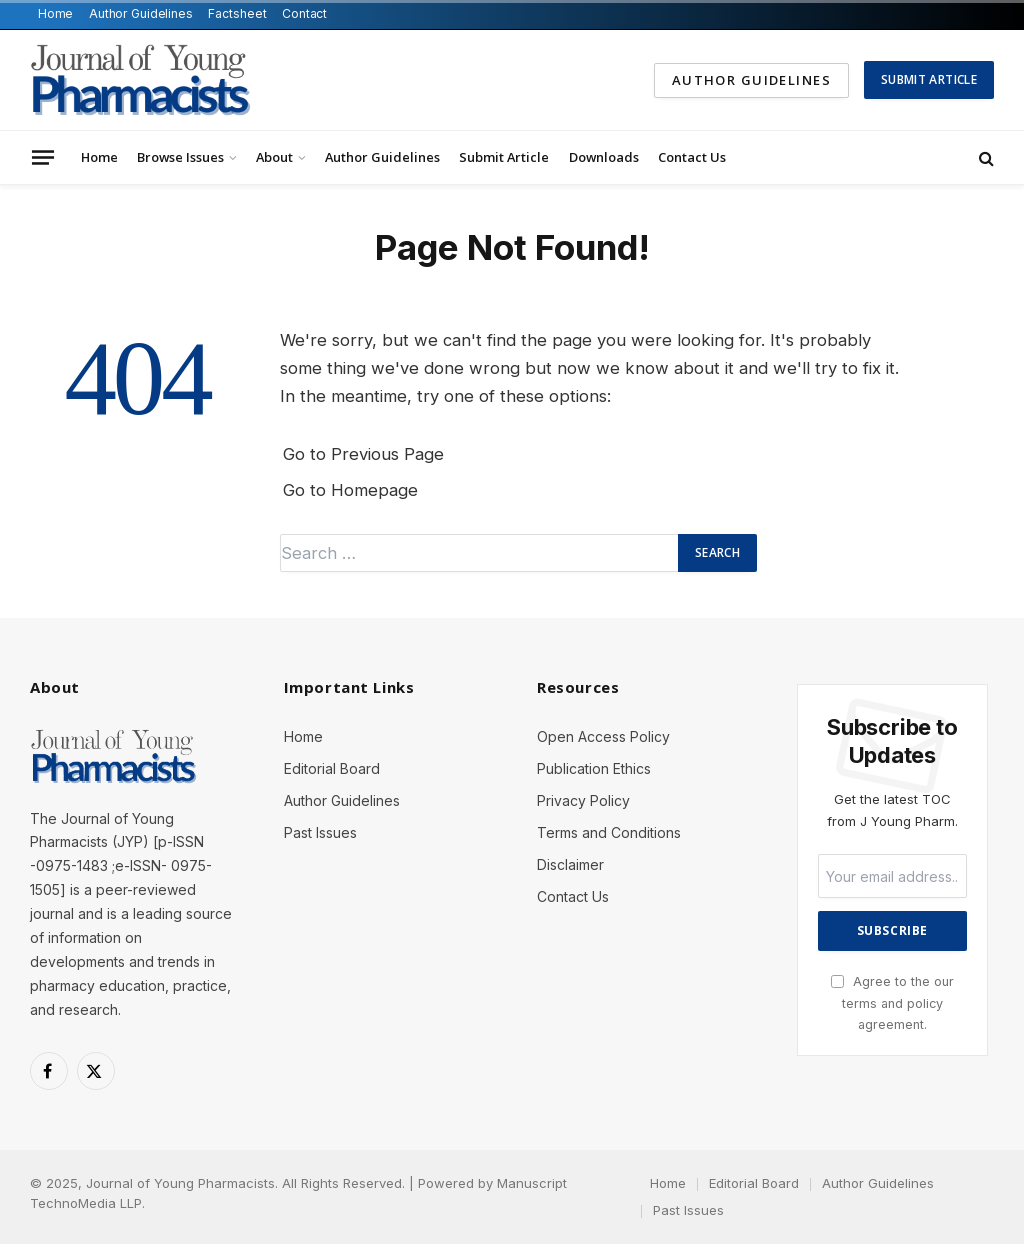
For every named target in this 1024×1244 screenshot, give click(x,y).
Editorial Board (332, 768)
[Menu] (43, 157)
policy (925, 1003)
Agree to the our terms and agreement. (892, 1003)
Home (56, 13)
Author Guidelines (141, 13)
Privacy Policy (583, 800)
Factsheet (237, 13)
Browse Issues (180, 157)
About (274, 157)
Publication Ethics (594, 768)
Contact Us (692, 157)
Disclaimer (570, 864)
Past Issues (320, 832)
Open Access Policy (603, 736)
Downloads (604, 157)
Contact (304, 13)
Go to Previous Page (363, 454)
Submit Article (929, 79)
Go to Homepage (350, 490)
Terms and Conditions (609, 832)
